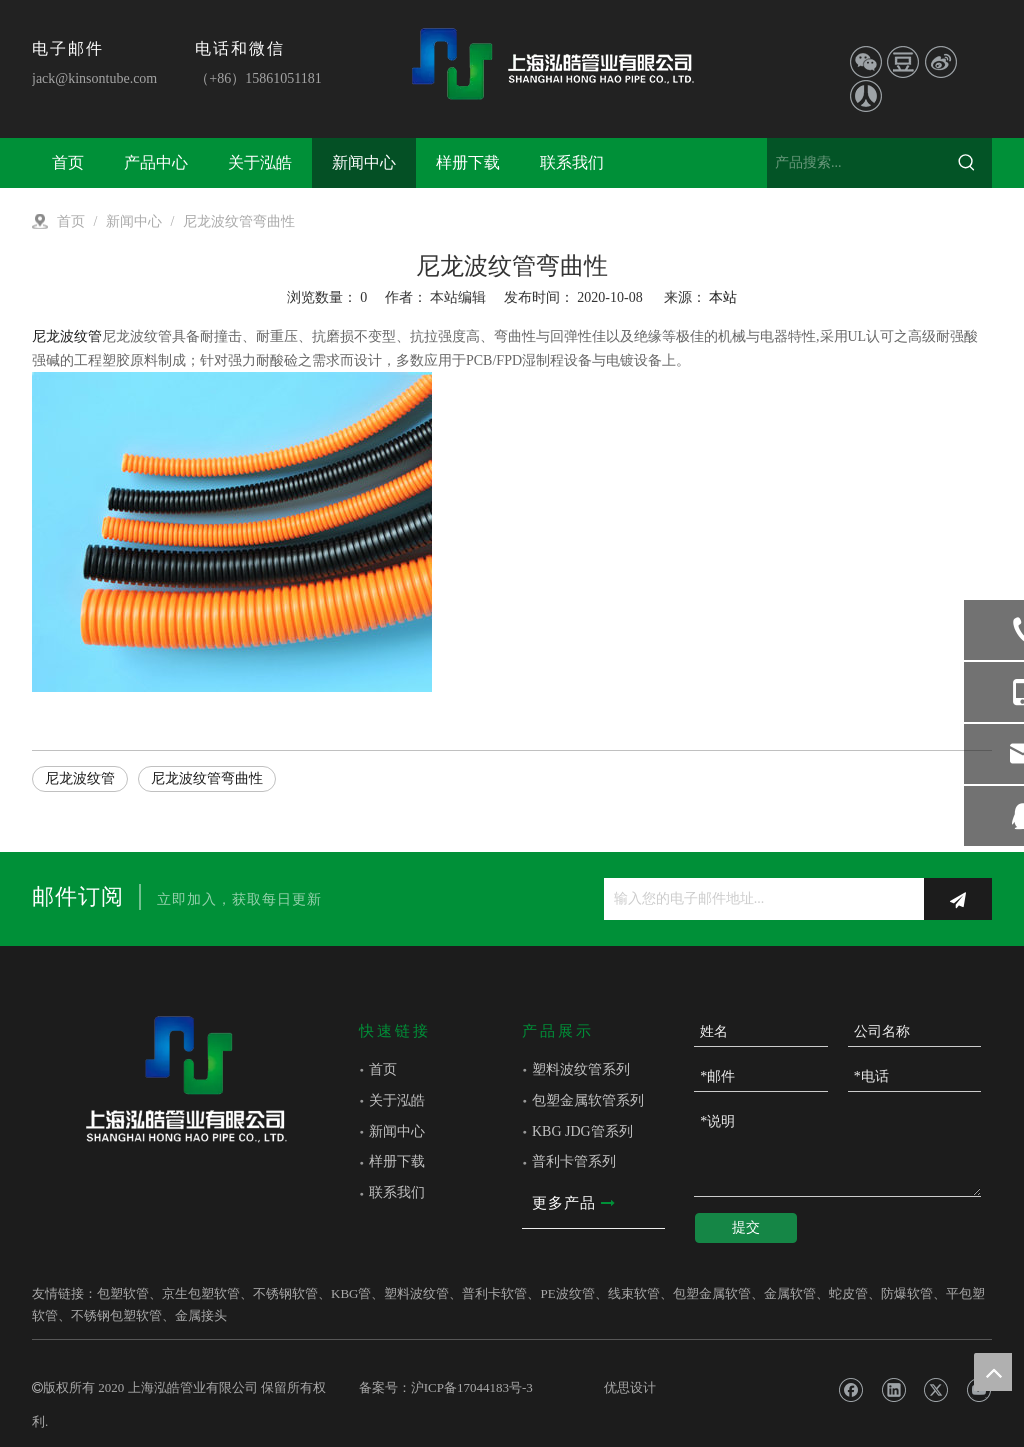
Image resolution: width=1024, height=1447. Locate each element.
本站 (723, 297)
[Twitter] (935, 1390)
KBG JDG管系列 (582, 1131)
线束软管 (634, 1293)
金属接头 (201, 1315)
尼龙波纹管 (67, 336)
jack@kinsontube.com (94, 78)
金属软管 (790, 1293)
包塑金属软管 (712, 1293)
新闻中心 (397, 1131)
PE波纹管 (567, 1293)
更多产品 (573, 1204)
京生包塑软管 (201, 1293)
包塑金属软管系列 (588, 1100)
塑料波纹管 (416, 1293)
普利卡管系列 (574, 1161)
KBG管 (351, 1293)
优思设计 (630, 1387)
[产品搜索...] (854, 163)
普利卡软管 (494, 1293)
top (993, 1372)
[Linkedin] (893, 1390)
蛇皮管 (848, 1293)
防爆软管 (907, 1293)
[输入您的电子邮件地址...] (759, 899)
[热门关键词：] (967, 163)
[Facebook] (850, 1390)
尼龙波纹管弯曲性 (207, 778)
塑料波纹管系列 (581, 1069)
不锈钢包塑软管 (116, 1315)
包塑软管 (123, 1293)
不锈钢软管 (285, 1293)
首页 (383, 1069)
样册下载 (397, 1161)
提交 (746, 1227)
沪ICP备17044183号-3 (472, 1387)
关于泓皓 (397, 1100)
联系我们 (397, 1192)
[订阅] (958, 899)
